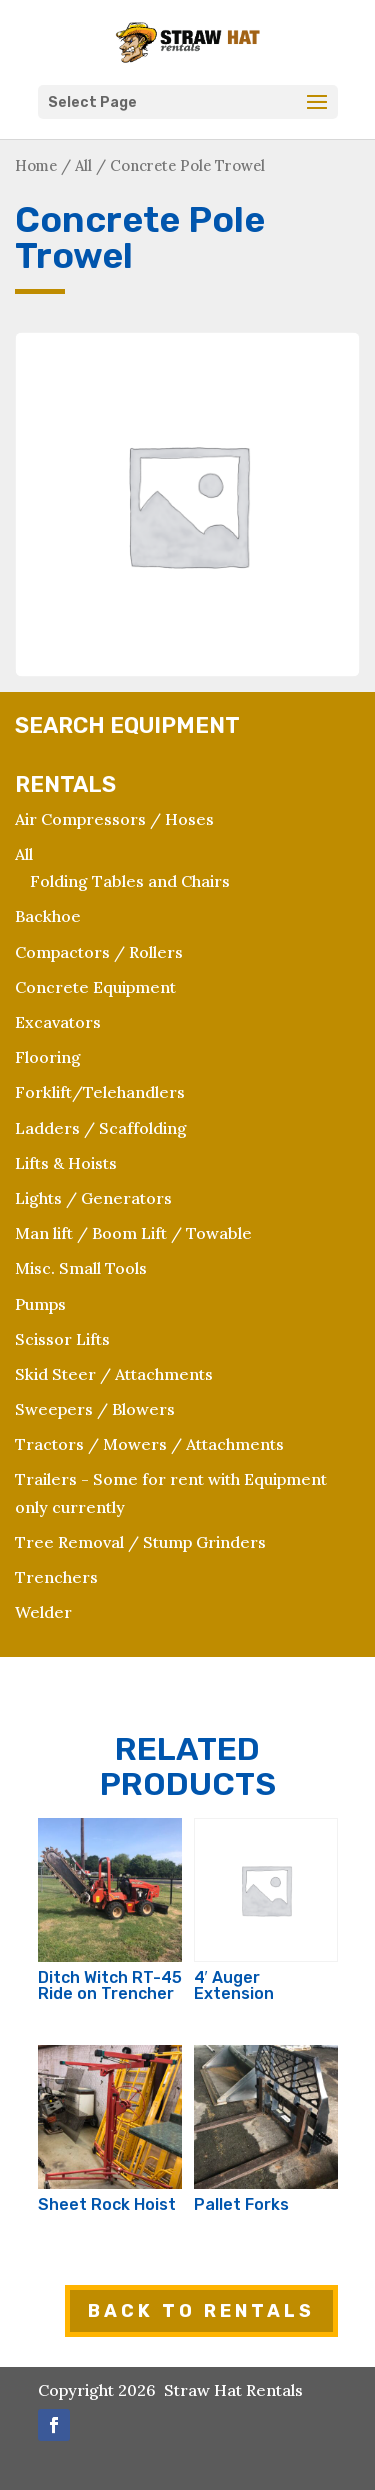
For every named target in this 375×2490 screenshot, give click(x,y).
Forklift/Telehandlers (100, 1092)
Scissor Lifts (62, 1339)
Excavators (58, 1022)
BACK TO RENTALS (201, 2311)
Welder (43, 1612)
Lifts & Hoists (66, 1163)
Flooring (48, 1057)
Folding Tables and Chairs (130, 881)
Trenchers (56, 1577)
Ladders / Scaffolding (101, 1128)
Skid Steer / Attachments (114, 1374)
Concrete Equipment (95, 987)
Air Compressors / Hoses (114, 819)
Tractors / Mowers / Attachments (149, 1444)
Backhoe (48, 916)
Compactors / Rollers (99, 952)
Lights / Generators (93, 1198)
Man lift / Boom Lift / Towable (133, 1233)
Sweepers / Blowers (95, 1409)
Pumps (40, 1304)
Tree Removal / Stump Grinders (140, 1542)
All (83, 165)
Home (36, 165)
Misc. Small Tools (81, 1268)
